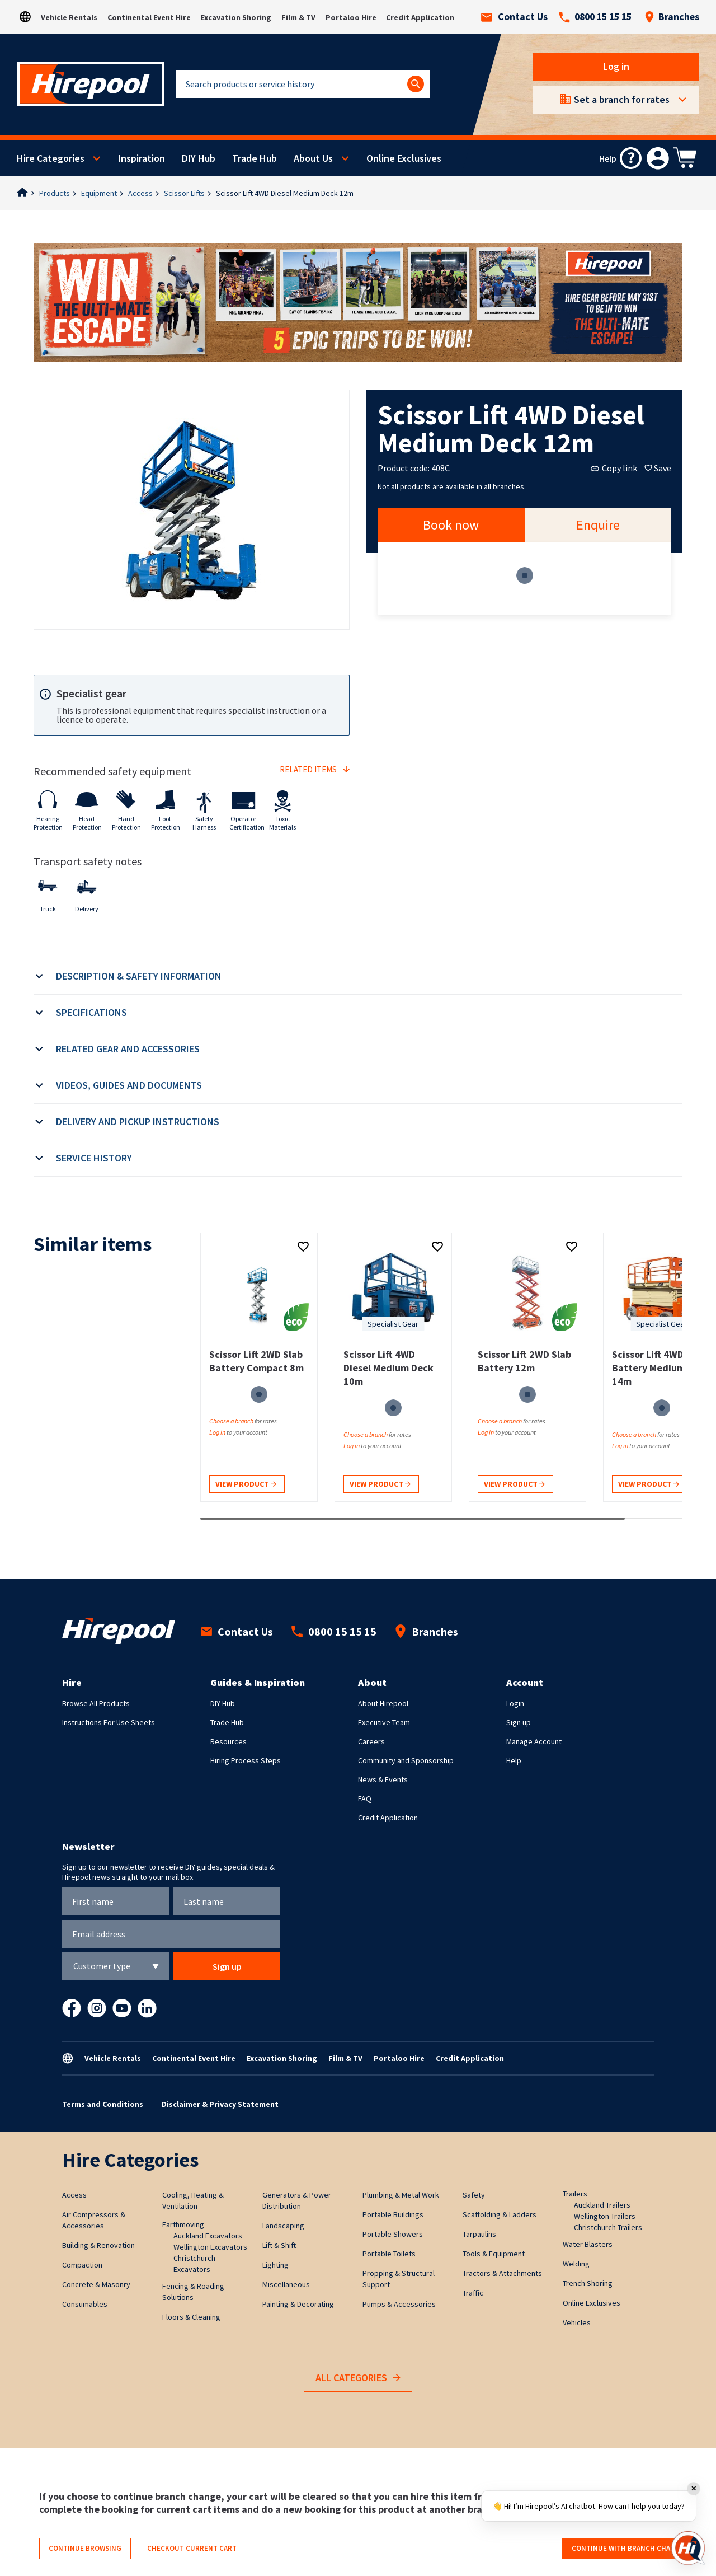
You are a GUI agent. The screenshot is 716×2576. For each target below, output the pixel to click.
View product (245, 1485)
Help (513, 1760)
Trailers (575, 2194)
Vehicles (577, 2322)
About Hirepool (383, 1703)
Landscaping (283, 2226)
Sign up (518, 1722)
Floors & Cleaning (191, 2317)
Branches (671, 16)
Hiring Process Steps (245, 1760)
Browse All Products (96, 1703)
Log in (616, 66)
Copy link (614, 468)
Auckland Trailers (602, 2205)
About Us (313, 158)
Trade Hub (254, 158)
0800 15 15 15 (595, 16)
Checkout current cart (192, 2548)
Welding (576, 2264)
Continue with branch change (628, 2548)
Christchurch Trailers (608, 2227)
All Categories (358, 2378)
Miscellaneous (286, 2284)
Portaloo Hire (351, 17)
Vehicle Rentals (69, 17)
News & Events (383, 1779)
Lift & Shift (279, 2245)
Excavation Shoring (236, 17)
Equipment (99, 193)
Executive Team (384, 1722)
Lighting (275, 2265)
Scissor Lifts (184, 193)
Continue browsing (85, 2548)
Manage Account (534, 1741)
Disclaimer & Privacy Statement (220, 2104)
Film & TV (298, 17)
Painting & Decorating (298, 2304)
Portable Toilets (389, 2254)
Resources (228, 1741)
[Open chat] (688, 2548)
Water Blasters (588, 2244)
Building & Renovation (98, 2245)
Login (515, 1703)
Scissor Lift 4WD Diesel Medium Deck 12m (285, 193)
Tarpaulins (479, 2234)
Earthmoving (183, 2224)
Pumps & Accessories (399, 2304)
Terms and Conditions (102, 2104)
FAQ (364, 1798)
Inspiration (141, 158)
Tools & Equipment (494, 2254)
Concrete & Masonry (96, 2284)
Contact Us (514, 16)
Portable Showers (392, 2234)
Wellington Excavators (210, 2247)
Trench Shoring (588, 2283)
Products (54, 193)
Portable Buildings (392, 2214)
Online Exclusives (403, 158)
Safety (474, 2195)
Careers (371, 1741)
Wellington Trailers (604, 2216)
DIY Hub (198, 158)
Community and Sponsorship (406, 1760)
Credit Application (420, 17)
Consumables (84, 2304)
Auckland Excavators (207, 2236)
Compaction (82, 2265)
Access (140, 193)
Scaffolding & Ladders (499, 2214)
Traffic (473, 2293)
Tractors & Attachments (502, 2273)
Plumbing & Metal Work (400, 2195)
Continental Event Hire (149, 17)
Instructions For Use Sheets (108, 1722)
